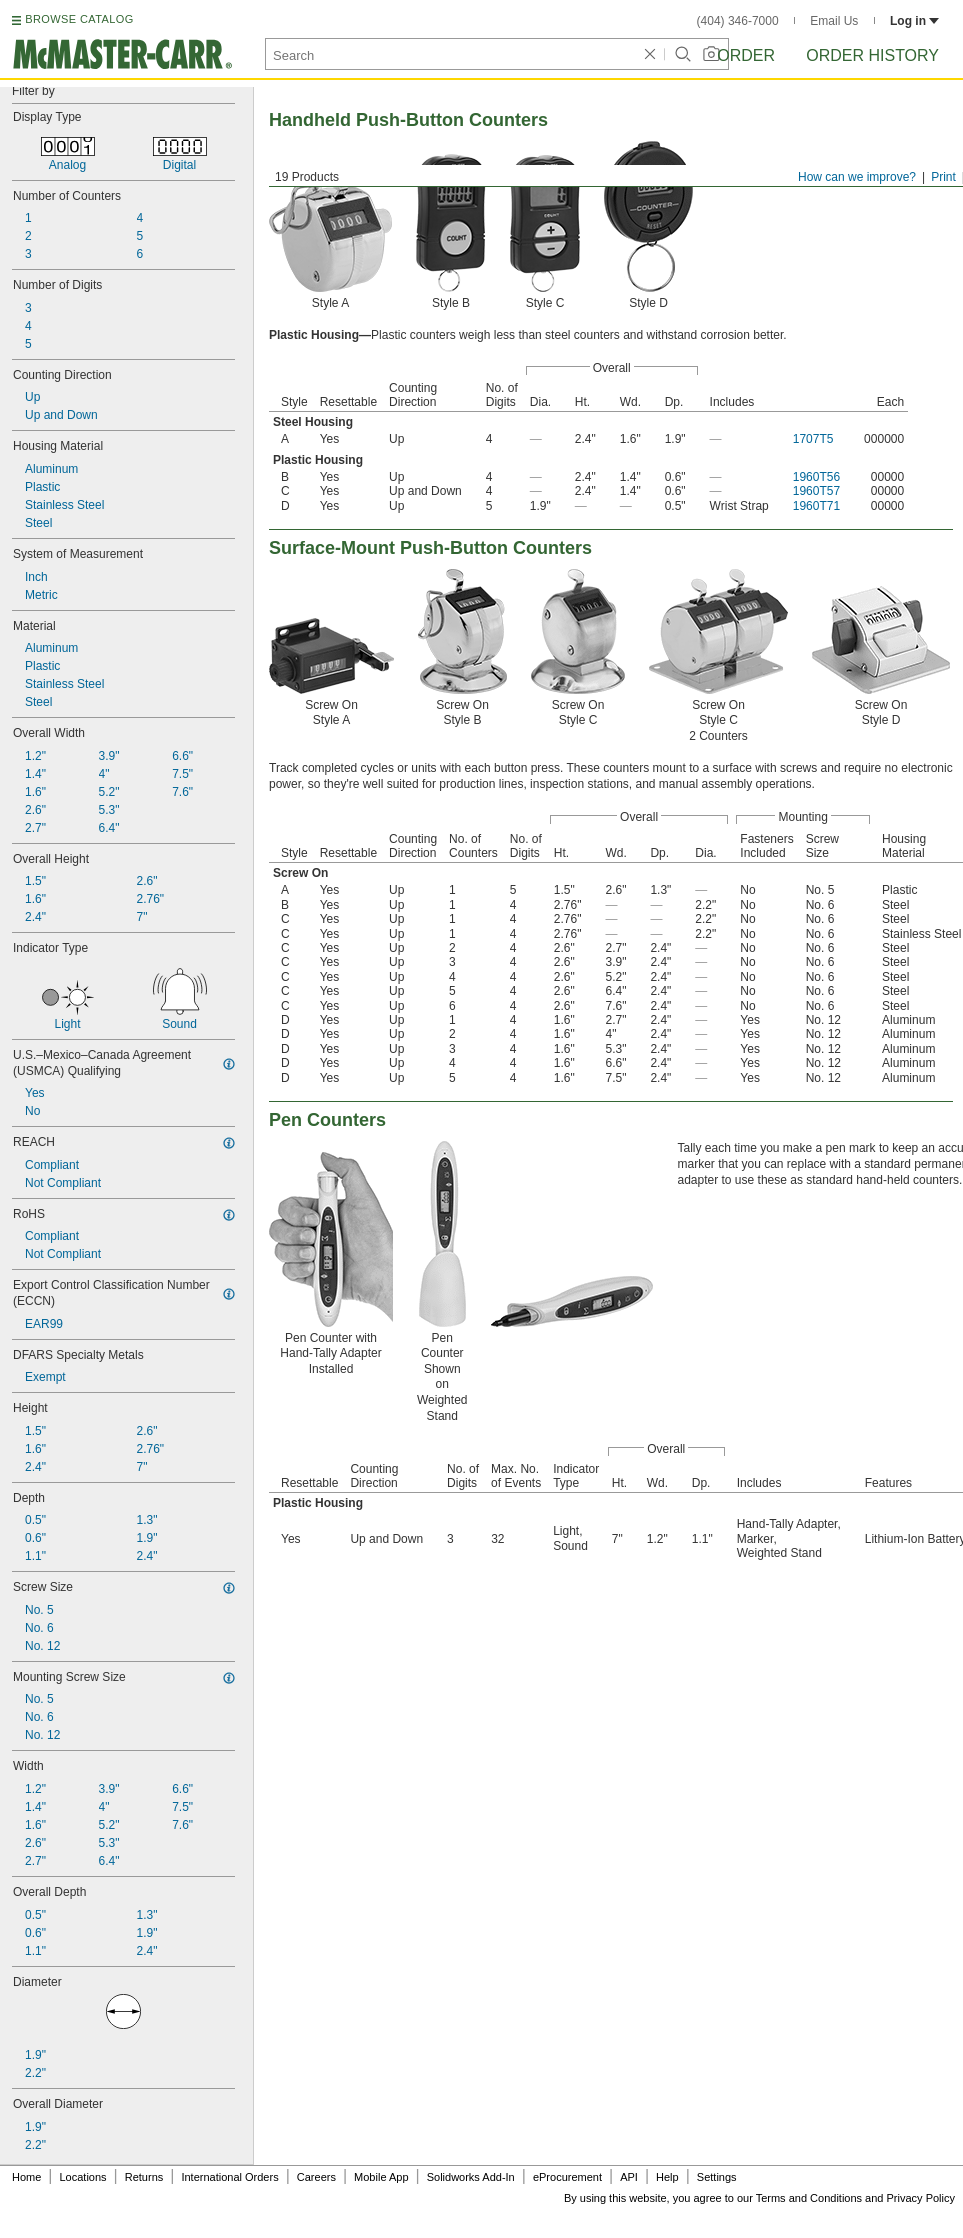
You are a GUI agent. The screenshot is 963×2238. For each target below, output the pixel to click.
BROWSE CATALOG (79, 19)
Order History (872, 55)
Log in (914, 21)
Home (26, 2177)
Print (943, 177)
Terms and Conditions (809, 2198)
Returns (144, 2177)
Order (746, 55)
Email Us (834, 21)
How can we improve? (857, 177)
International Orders (229, 2177)
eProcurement (567, 2177)
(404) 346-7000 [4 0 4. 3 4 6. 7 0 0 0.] (738, 21)
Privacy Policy (921, 2198)
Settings (717, 2177)
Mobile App (381, 2177)
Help (667, 2177)
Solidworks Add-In (471, 2177)
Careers (316, 2177)
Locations (83, 2177)
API (629, 2177)
